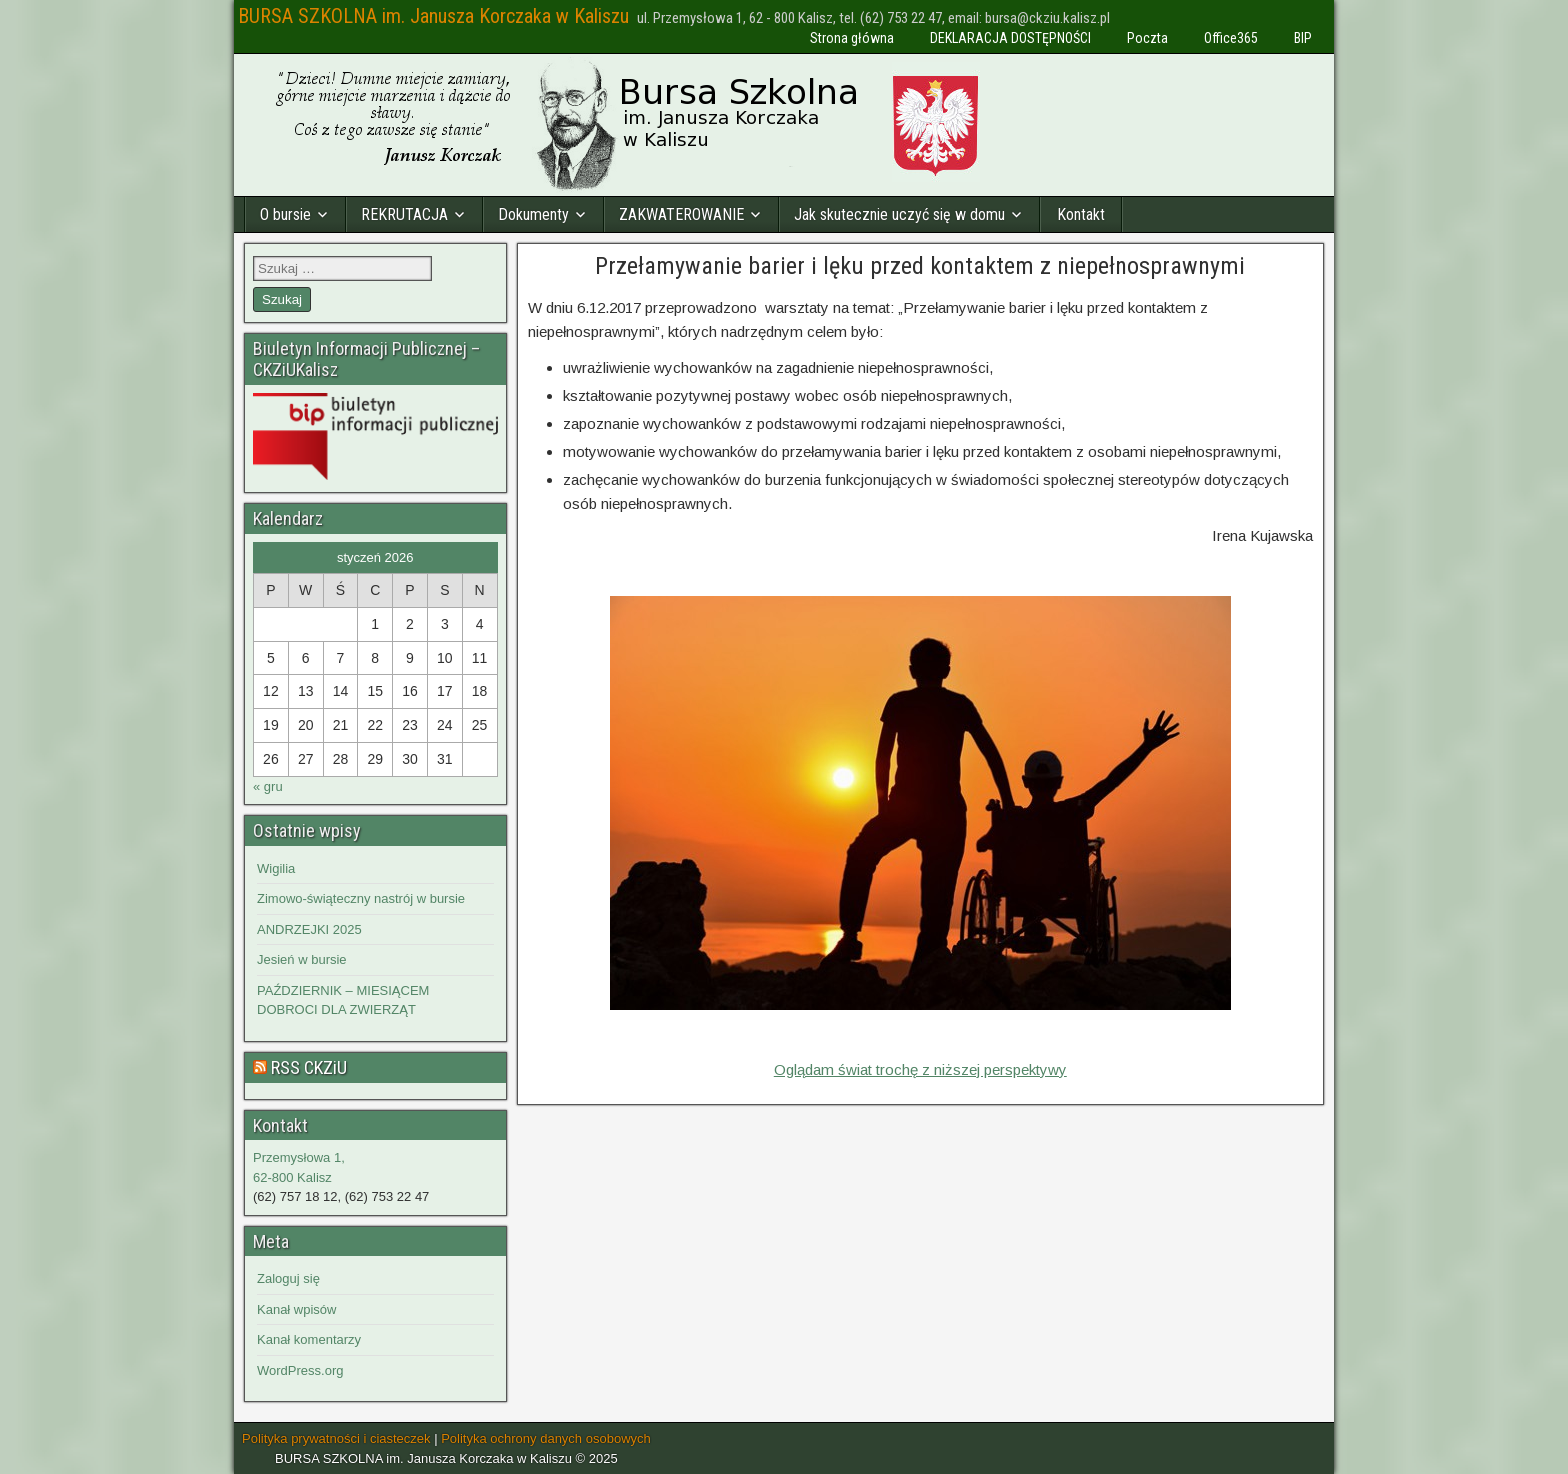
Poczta (1147, 38)
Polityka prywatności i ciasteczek (336, 1438)
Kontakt (1081, 214)
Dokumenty (533, 214)
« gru (268, 786)
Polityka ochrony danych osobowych (546, 1438)
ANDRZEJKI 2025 (309, 929)
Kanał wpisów (297, 1309)
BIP (1303, 38)
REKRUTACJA (404, 214)
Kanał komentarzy (309, 1339)
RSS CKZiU (309, 1067)
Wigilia (276, 868)
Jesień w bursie (302, 959)
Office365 (1231, 38)
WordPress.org (300, 1370)
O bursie (285, 214)
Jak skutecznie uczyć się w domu (899, 214)
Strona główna (852, 38)
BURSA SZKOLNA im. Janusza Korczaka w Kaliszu (433, 16)
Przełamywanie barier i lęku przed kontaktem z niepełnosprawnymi (920, 266)
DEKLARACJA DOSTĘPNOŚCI (1010, 38)
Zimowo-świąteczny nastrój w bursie (361, 898)
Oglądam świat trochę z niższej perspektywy (920, 1069)
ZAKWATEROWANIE (681, 214)
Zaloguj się (288, 1278)
